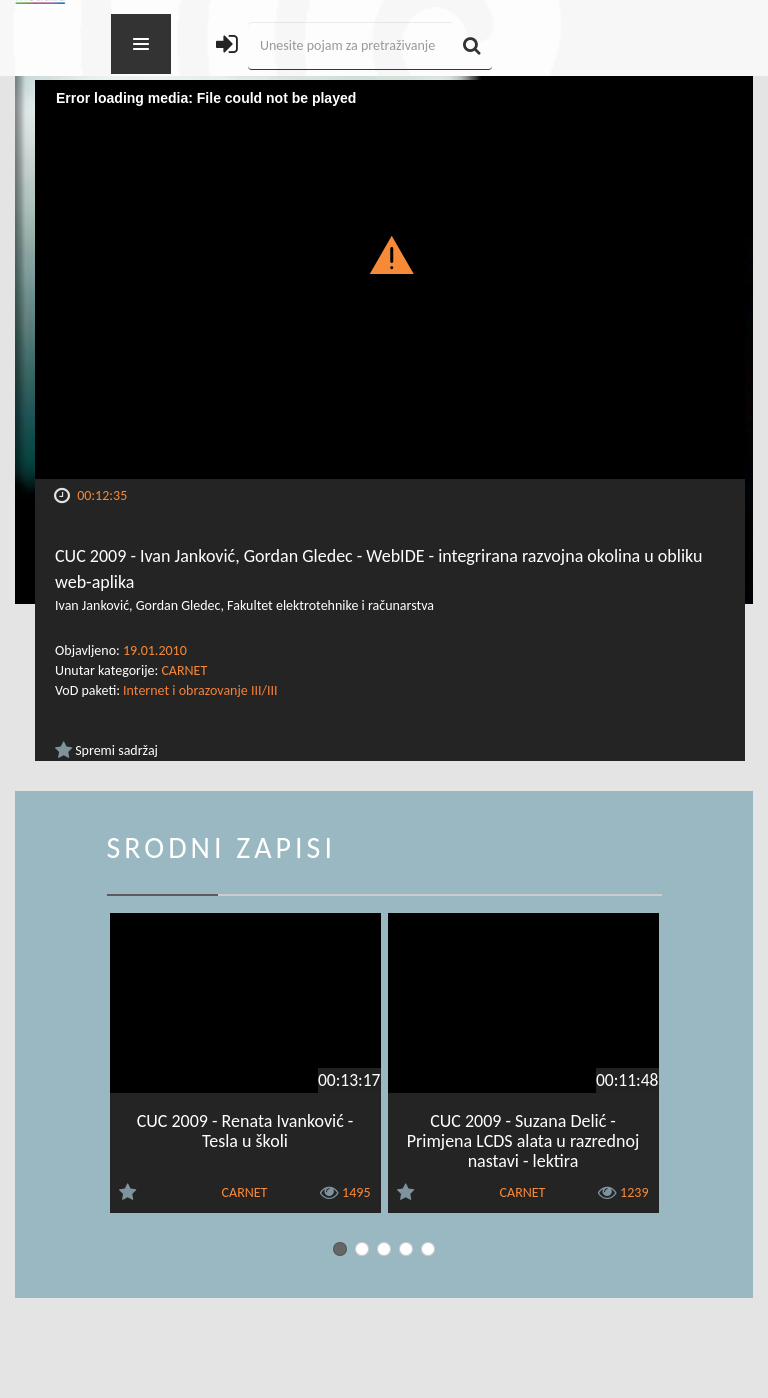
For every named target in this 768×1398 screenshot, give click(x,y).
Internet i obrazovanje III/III (200, 690)
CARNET (184, 670)
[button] (390, 254)
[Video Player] (390, 279)
